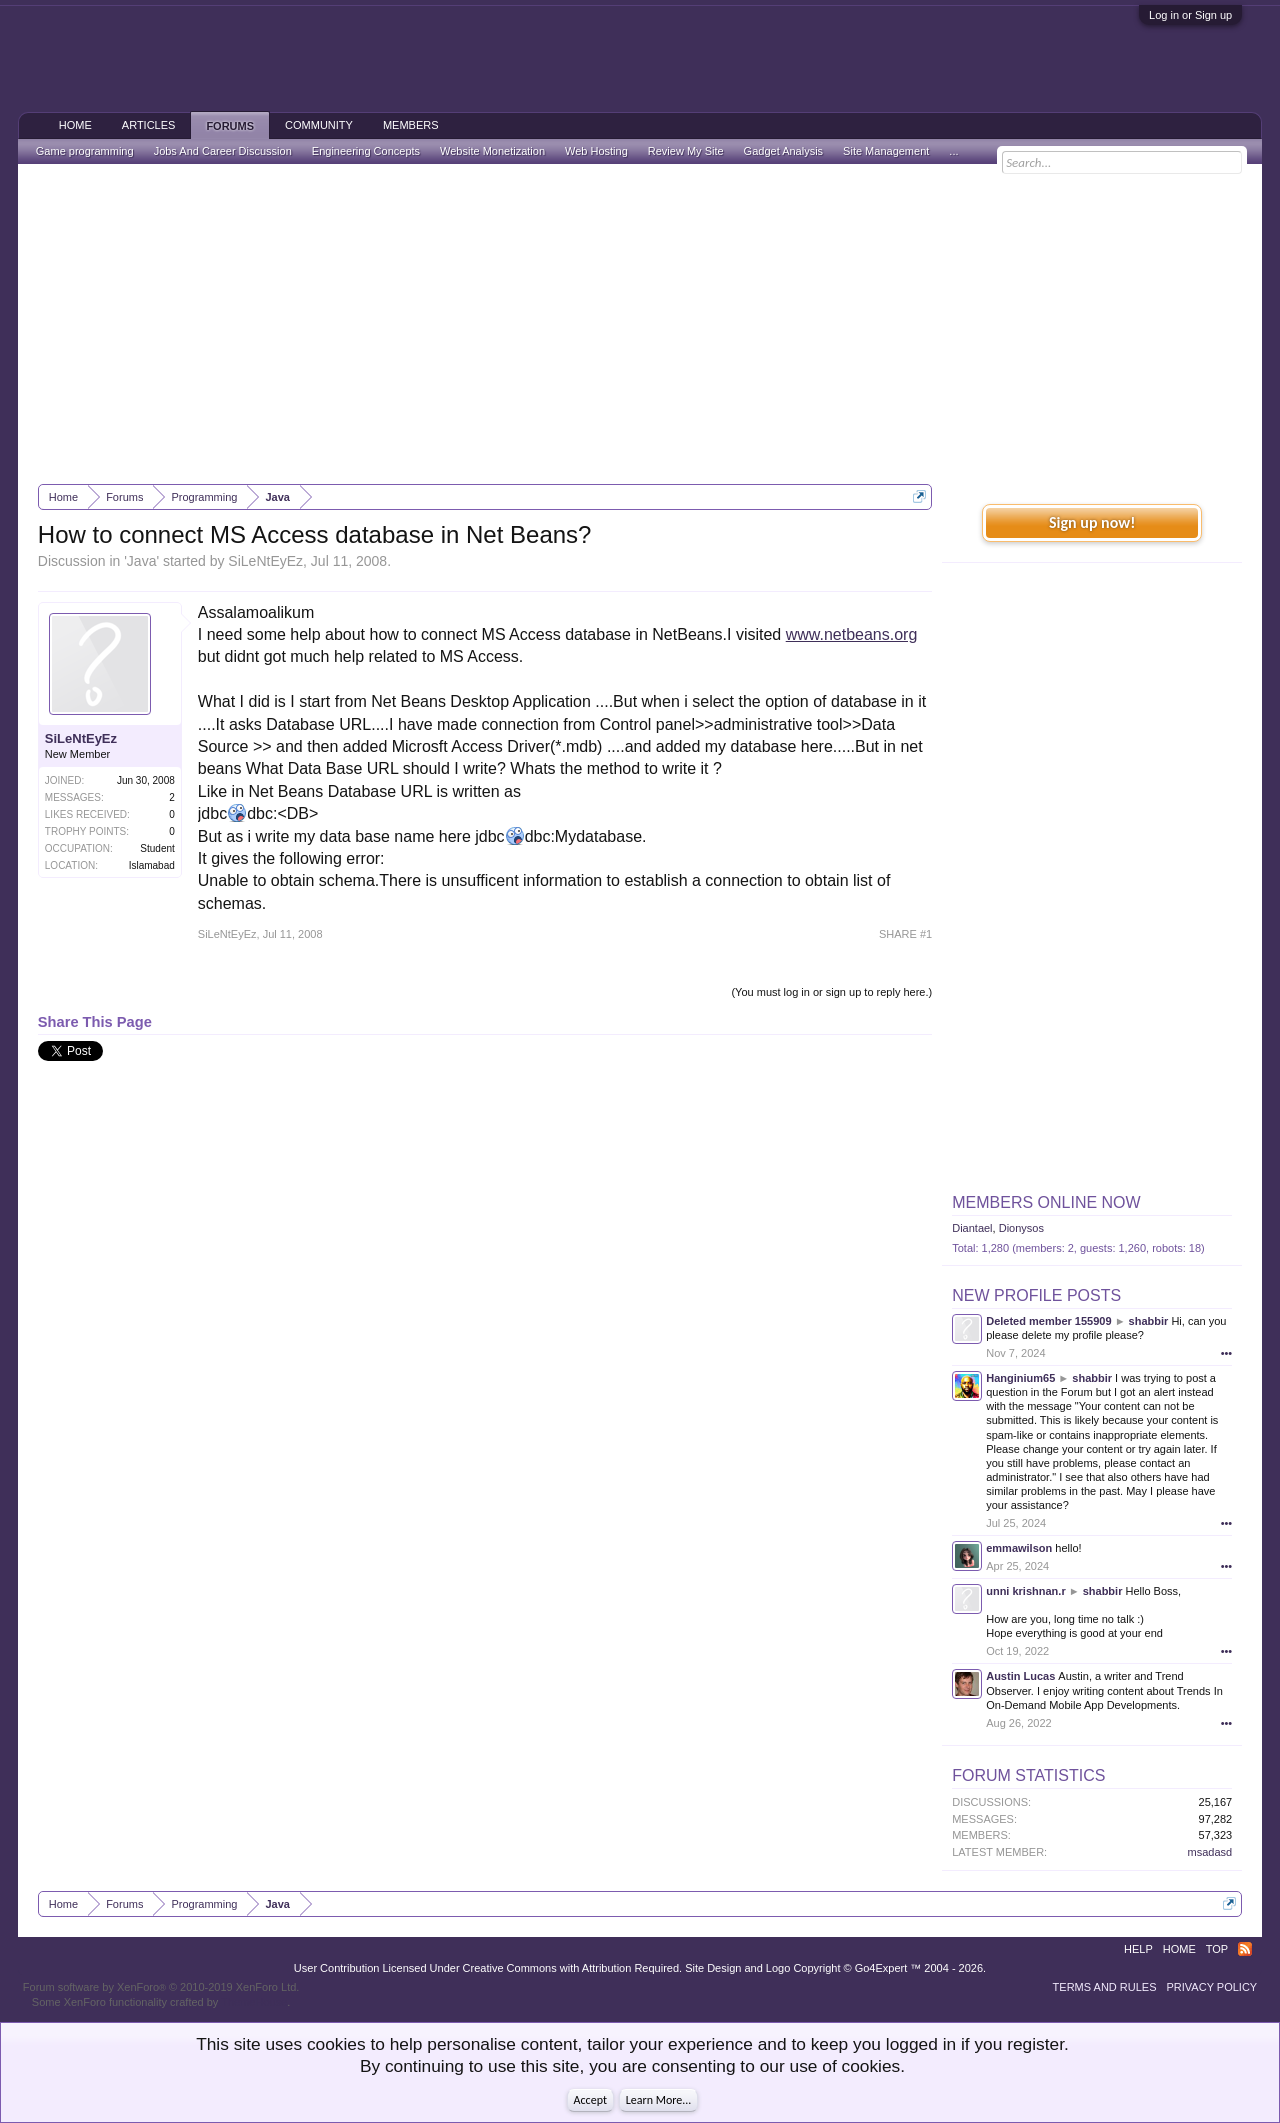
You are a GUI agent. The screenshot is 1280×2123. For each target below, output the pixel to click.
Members (411, 125)
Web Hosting (596, 151)
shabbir (1149, 1321)
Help (1138, 1949)
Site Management (886, 151)
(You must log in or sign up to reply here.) (831, 992)
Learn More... (659, 2100)
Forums (230, 126)
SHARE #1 (905, 934)
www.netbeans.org (852, 634)
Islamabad (152, 865)
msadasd (1210, 1852)
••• (1227, 1353)
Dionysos (1021, 1228)
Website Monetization (492, 151)
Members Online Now (1046, 1202)
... (953, 151)
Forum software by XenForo (161, 1987)
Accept (590, 2100)
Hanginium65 (1020, 1378)
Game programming (85, 151)
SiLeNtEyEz (265, 561)
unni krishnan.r (1025, 1591)
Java (142, 561)
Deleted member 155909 (1048, 1321)
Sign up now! (1092, 522)
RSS (1245, 1949)
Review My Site (686, 151)
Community (319, 125)
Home (75, 125)
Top (1217, 1949)
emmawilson (1019, 1548)
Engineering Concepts (366, 151)
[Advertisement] (640, 324)
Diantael (972, 1228)
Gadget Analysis (784, 151)
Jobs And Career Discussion (223, 151)
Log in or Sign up (1190, 15)
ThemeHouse (254, 2002)
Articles (149, 125)
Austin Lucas (1020, 1676)
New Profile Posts (1036, 1295)
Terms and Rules (1105, 1987)
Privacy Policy (1212, 1987)
